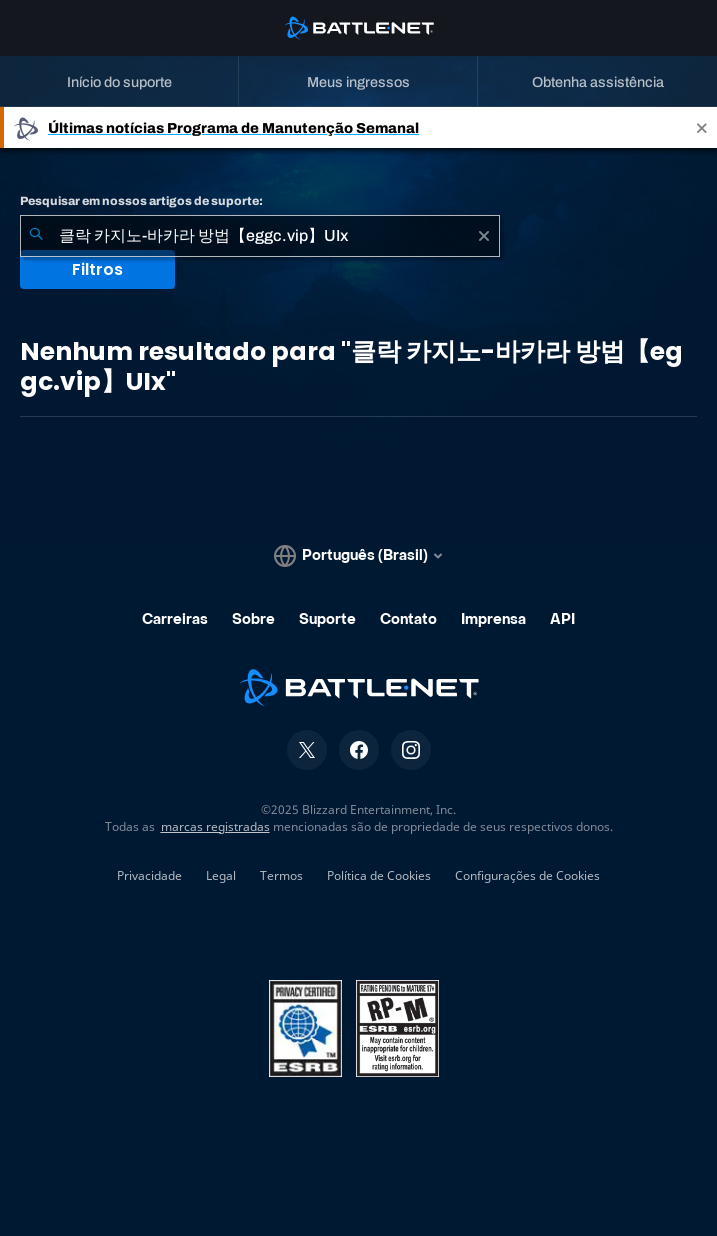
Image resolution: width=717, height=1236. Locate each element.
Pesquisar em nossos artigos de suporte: (141, 201)
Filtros (97, 269)
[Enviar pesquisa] (36, 236)
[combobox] (260, 236)
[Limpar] (484, 236)
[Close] (702, 127)
